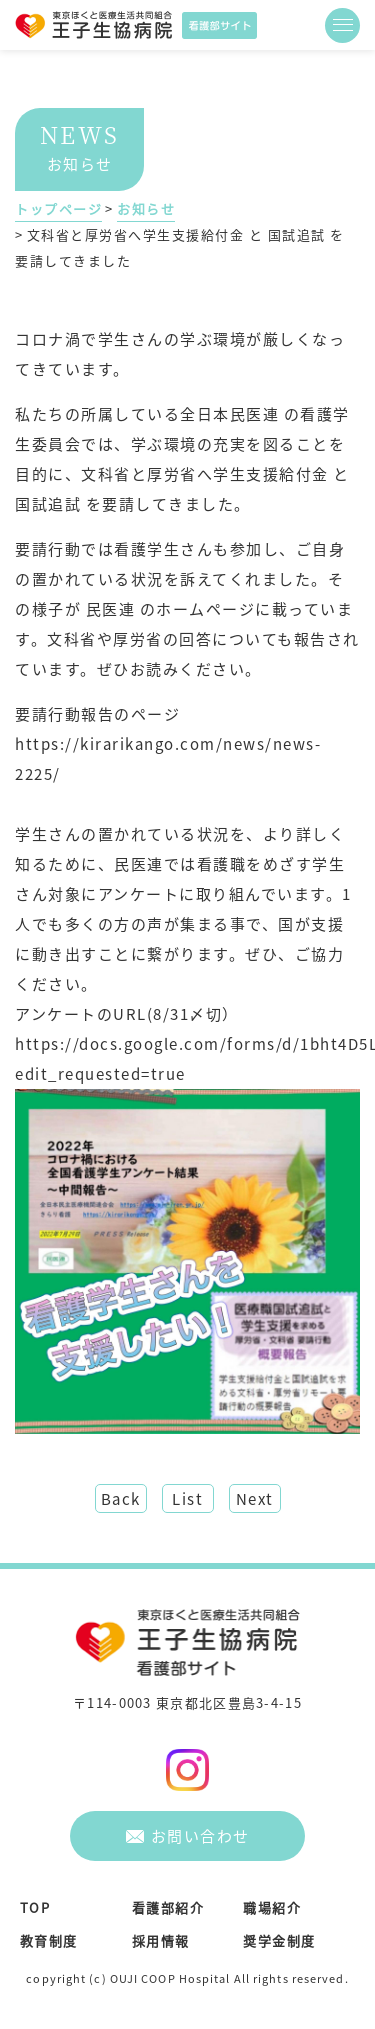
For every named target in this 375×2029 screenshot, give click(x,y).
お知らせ (146, 208)
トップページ (58, 208)
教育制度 (49, 1940)
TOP (35, 1907)
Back (121, 1498)
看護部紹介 (168, 1907)
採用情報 (161, 1940)
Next (255, 1498)
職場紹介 (272, 1907)
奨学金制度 (279, 1940)
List (187, 1498)
